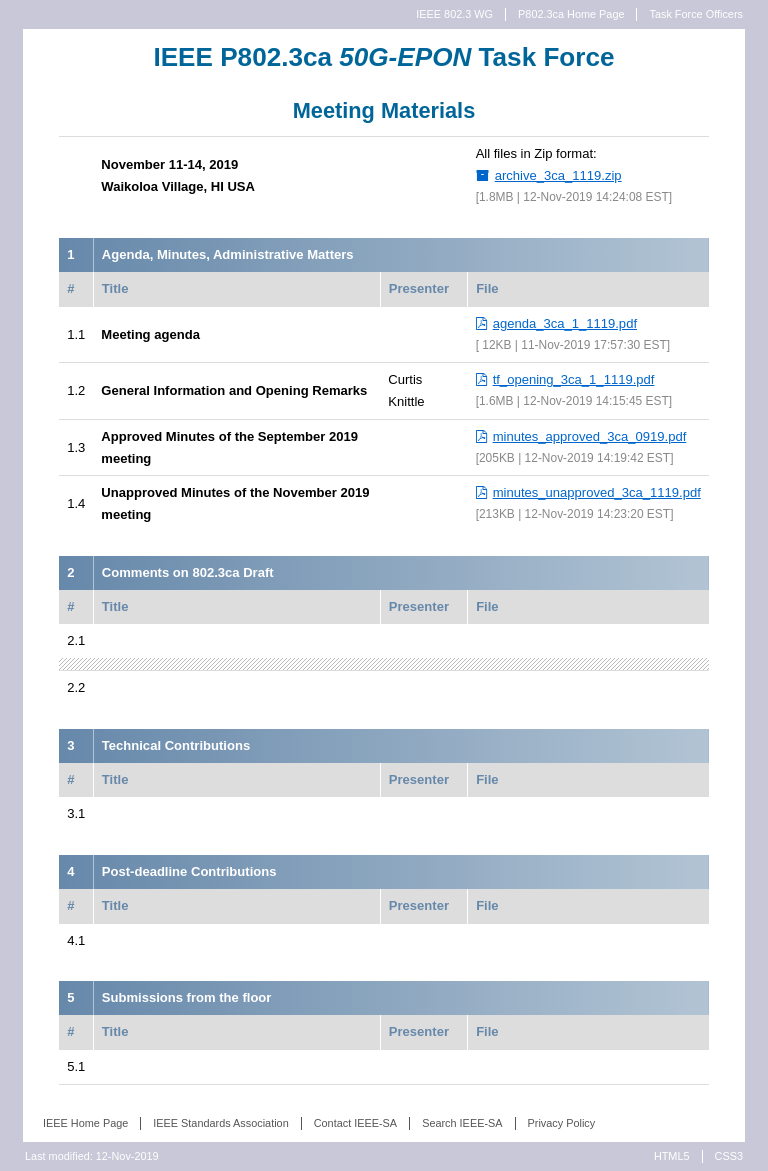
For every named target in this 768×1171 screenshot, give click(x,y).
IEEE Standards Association (220, 1123)
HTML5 (672, 1156)
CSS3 (729, 1156)
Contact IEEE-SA (355, 1123)
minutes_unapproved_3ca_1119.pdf (597, 492)
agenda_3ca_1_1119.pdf (565, 323)
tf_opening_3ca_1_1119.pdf (574, 379)
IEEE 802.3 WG (454, 14)
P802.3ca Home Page (571, 14)
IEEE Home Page (85, 1123)
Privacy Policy (562, 1123)
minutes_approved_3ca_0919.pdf (590, 436)
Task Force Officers (695, 14)
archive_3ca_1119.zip (558, 175)
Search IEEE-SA (462, 1123)
